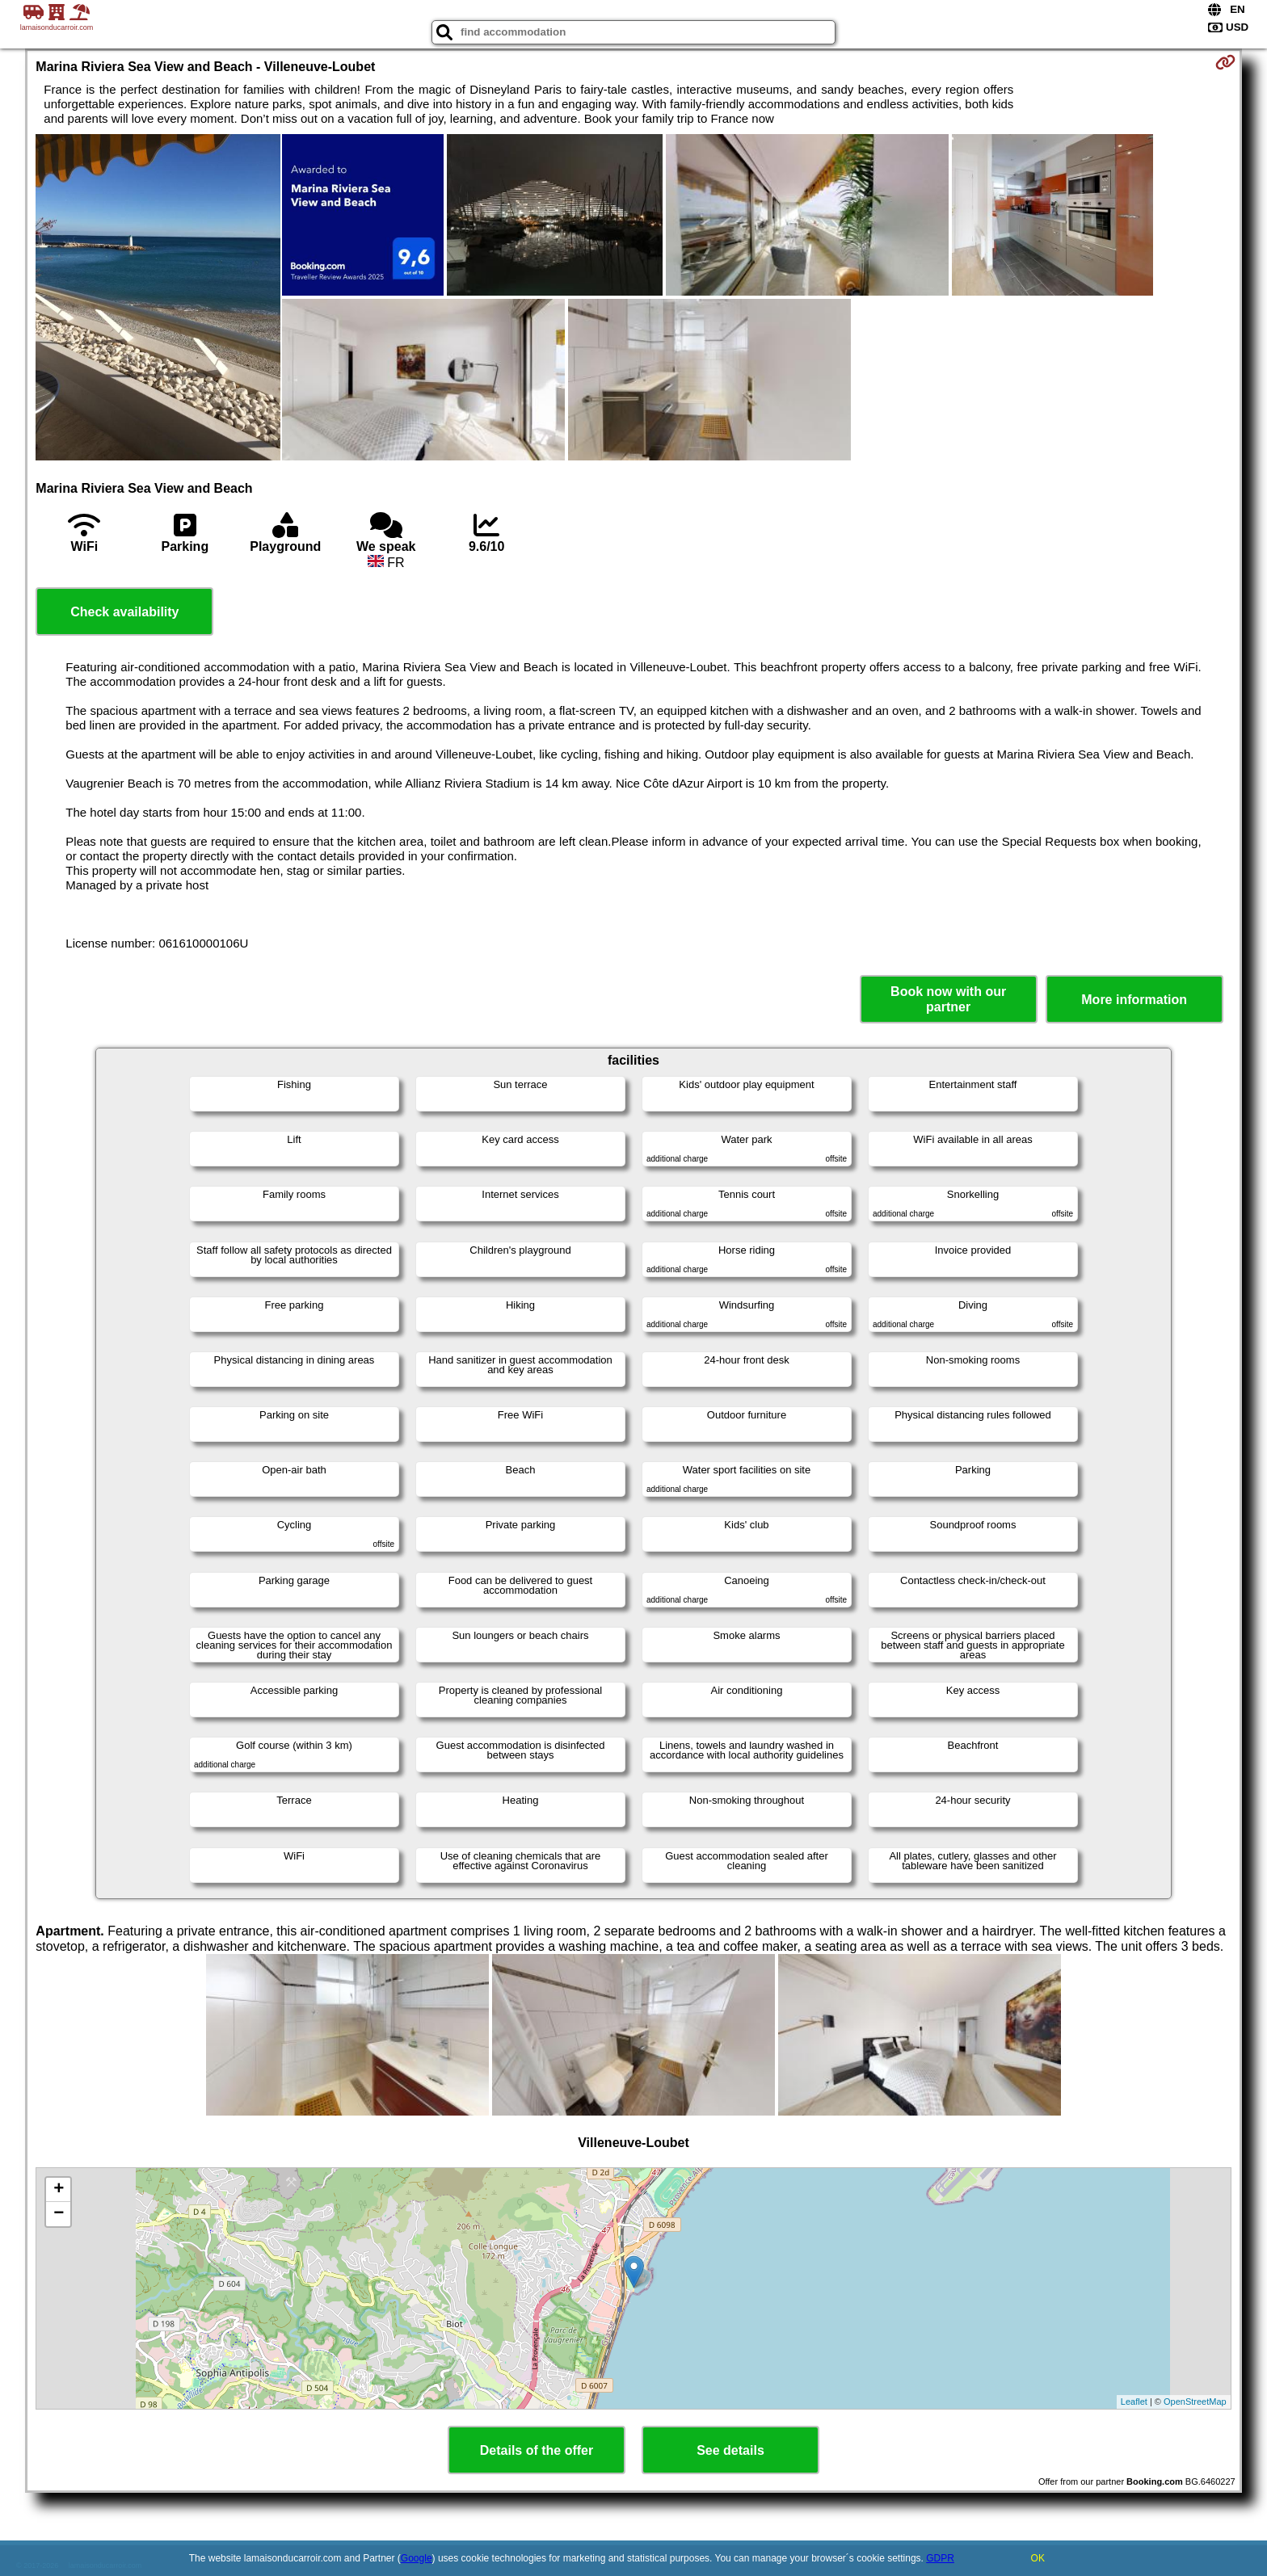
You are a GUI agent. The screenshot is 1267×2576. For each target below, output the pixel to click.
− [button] (58, 2214)
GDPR (940, 2558)
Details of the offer (536, 2450)
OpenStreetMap (1195, 2401)
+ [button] (58, 2190)
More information (1134, 999)
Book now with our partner (948, 999)
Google (416, 2558)
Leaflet (1134, 2401)
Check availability (124, 612)
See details (730, 2450)
